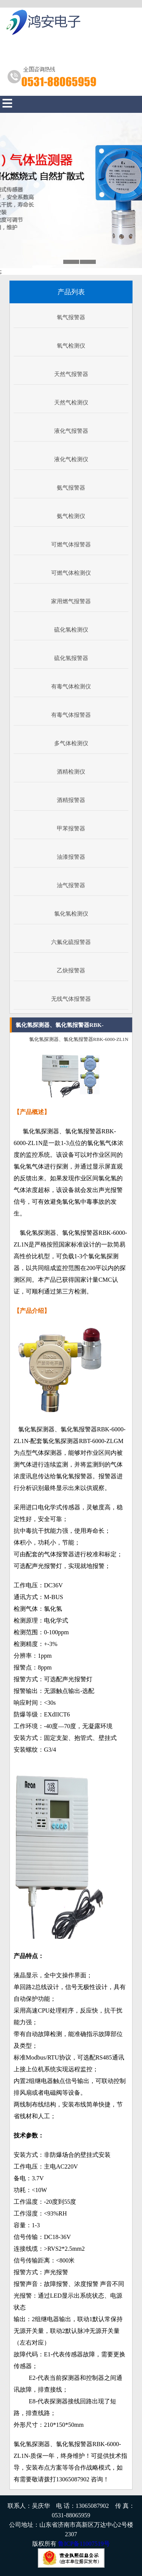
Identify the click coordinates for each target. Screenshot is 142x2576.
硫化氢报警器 (71, 658)
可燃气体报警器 (71, 544)
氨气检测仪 (71, 516)
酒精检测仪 (71, 772)
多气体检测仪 (71, 743)
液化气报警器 (71, 431)
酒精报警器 (71, 800)
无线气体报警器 (71, 999)
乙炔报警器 (71, 970)
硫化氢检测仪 (71, 630)
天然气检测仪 (71, 402)
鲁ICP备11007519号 (83, 2543)
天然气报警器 (71, 374)
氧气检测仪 (71, 346)
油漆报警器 (71, 857)
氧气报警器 (71, 317)
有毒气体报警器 (71, 715)
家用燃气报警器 (71, 601)
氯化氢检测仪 (71, 914)
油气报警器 (71, 885)
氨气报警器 (71, 488)
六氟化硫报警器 (71, 942)
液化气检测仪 (71, 459)
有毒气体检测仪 (71, 686)
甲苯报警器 (71, 828)
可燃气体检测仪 (71, 573)
